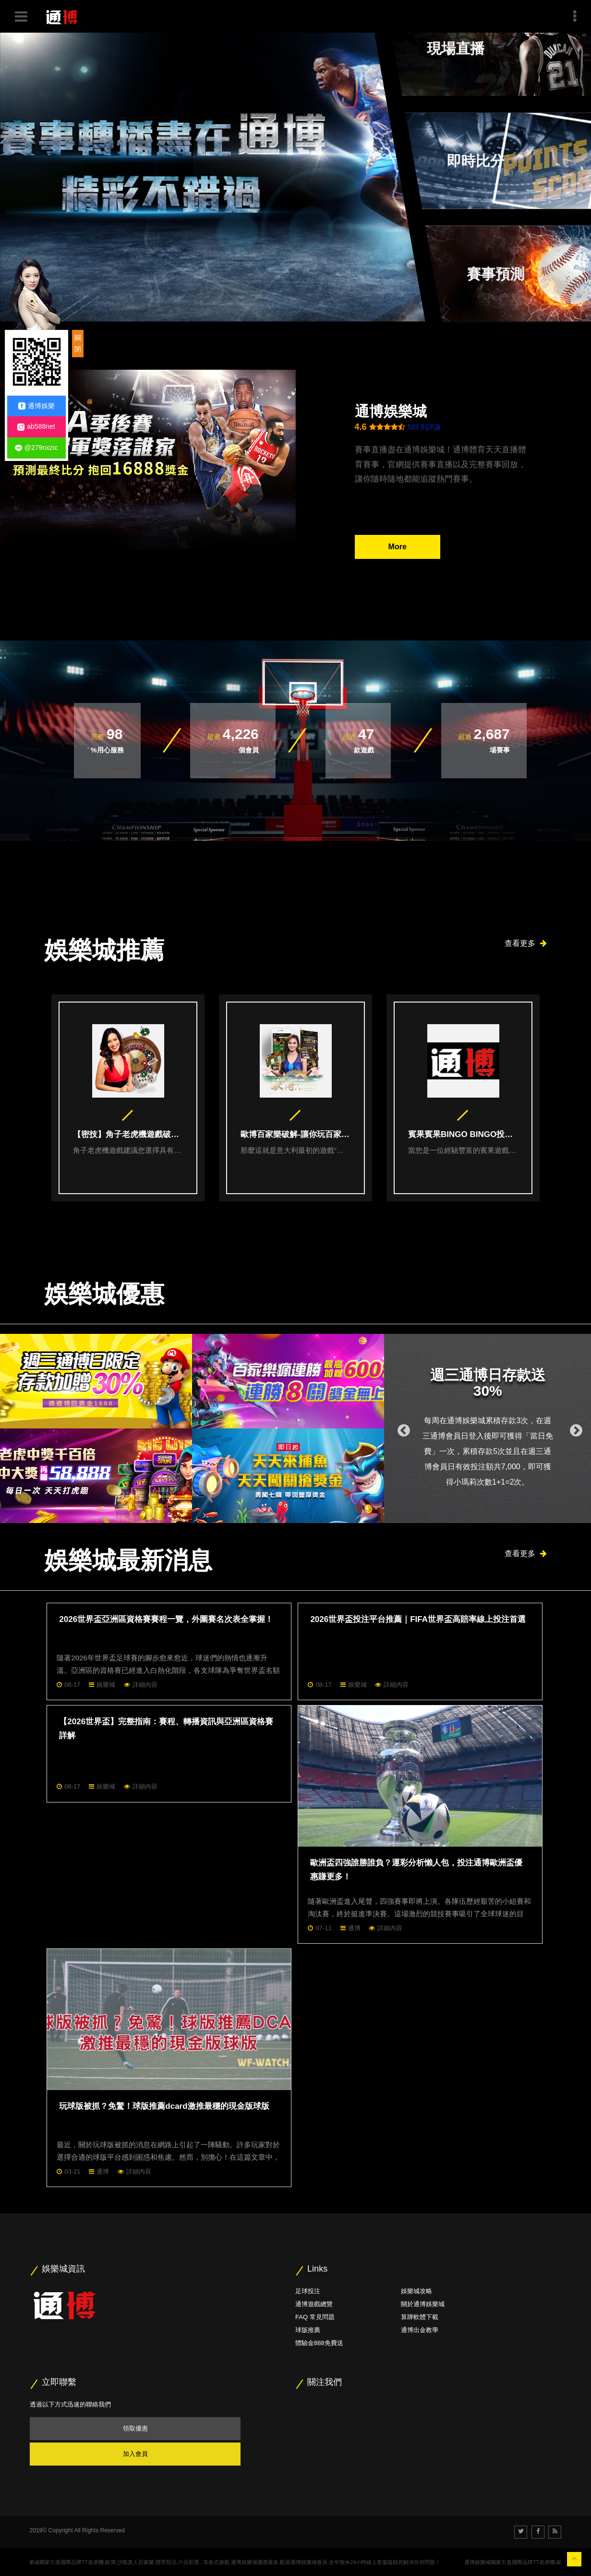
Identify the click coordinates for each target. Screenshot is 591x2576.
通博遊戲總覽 (314, 2304)
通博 (354, 1928)
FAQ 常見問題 (315, 2317)
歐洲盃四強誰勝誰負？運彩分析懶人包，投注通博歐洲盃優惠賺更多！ (416, 1869)
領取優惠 (135, 2428)
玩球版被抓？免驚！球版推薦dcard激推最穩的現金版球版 (164, 2106)
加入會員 (135, 2453)
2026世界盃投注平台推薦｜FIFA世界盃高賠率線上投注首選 (418, 1619)
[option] (128, 1098)
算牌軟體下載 (419, 2317)
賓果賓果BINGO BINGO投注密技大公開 (463, 1134)
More (397, 547)
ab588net (36, 427)
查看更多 (526, 943)
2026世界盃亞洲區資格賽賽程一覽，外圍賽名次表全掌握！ (166, 1619)
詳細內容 (145, 1684)
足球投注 (307, 2291)
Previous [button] (401, 1428)
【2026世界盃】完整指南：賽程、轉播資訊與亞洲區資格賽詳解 (166, 1728)
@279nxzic (36, 448)
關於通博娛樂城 (423, 2304)
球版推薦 (307, 2330)
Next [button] (574, 1428)
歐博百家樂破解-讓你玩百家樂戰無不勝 (296, 1134)
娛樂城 (105, 1684)
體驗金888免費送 (319, 2342)
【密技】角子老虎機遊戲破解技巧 (128, 1134)
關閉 (77, 343)
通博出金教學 (419, 2330)
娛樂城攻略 (416, 2291)
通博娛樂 (36, 406)
